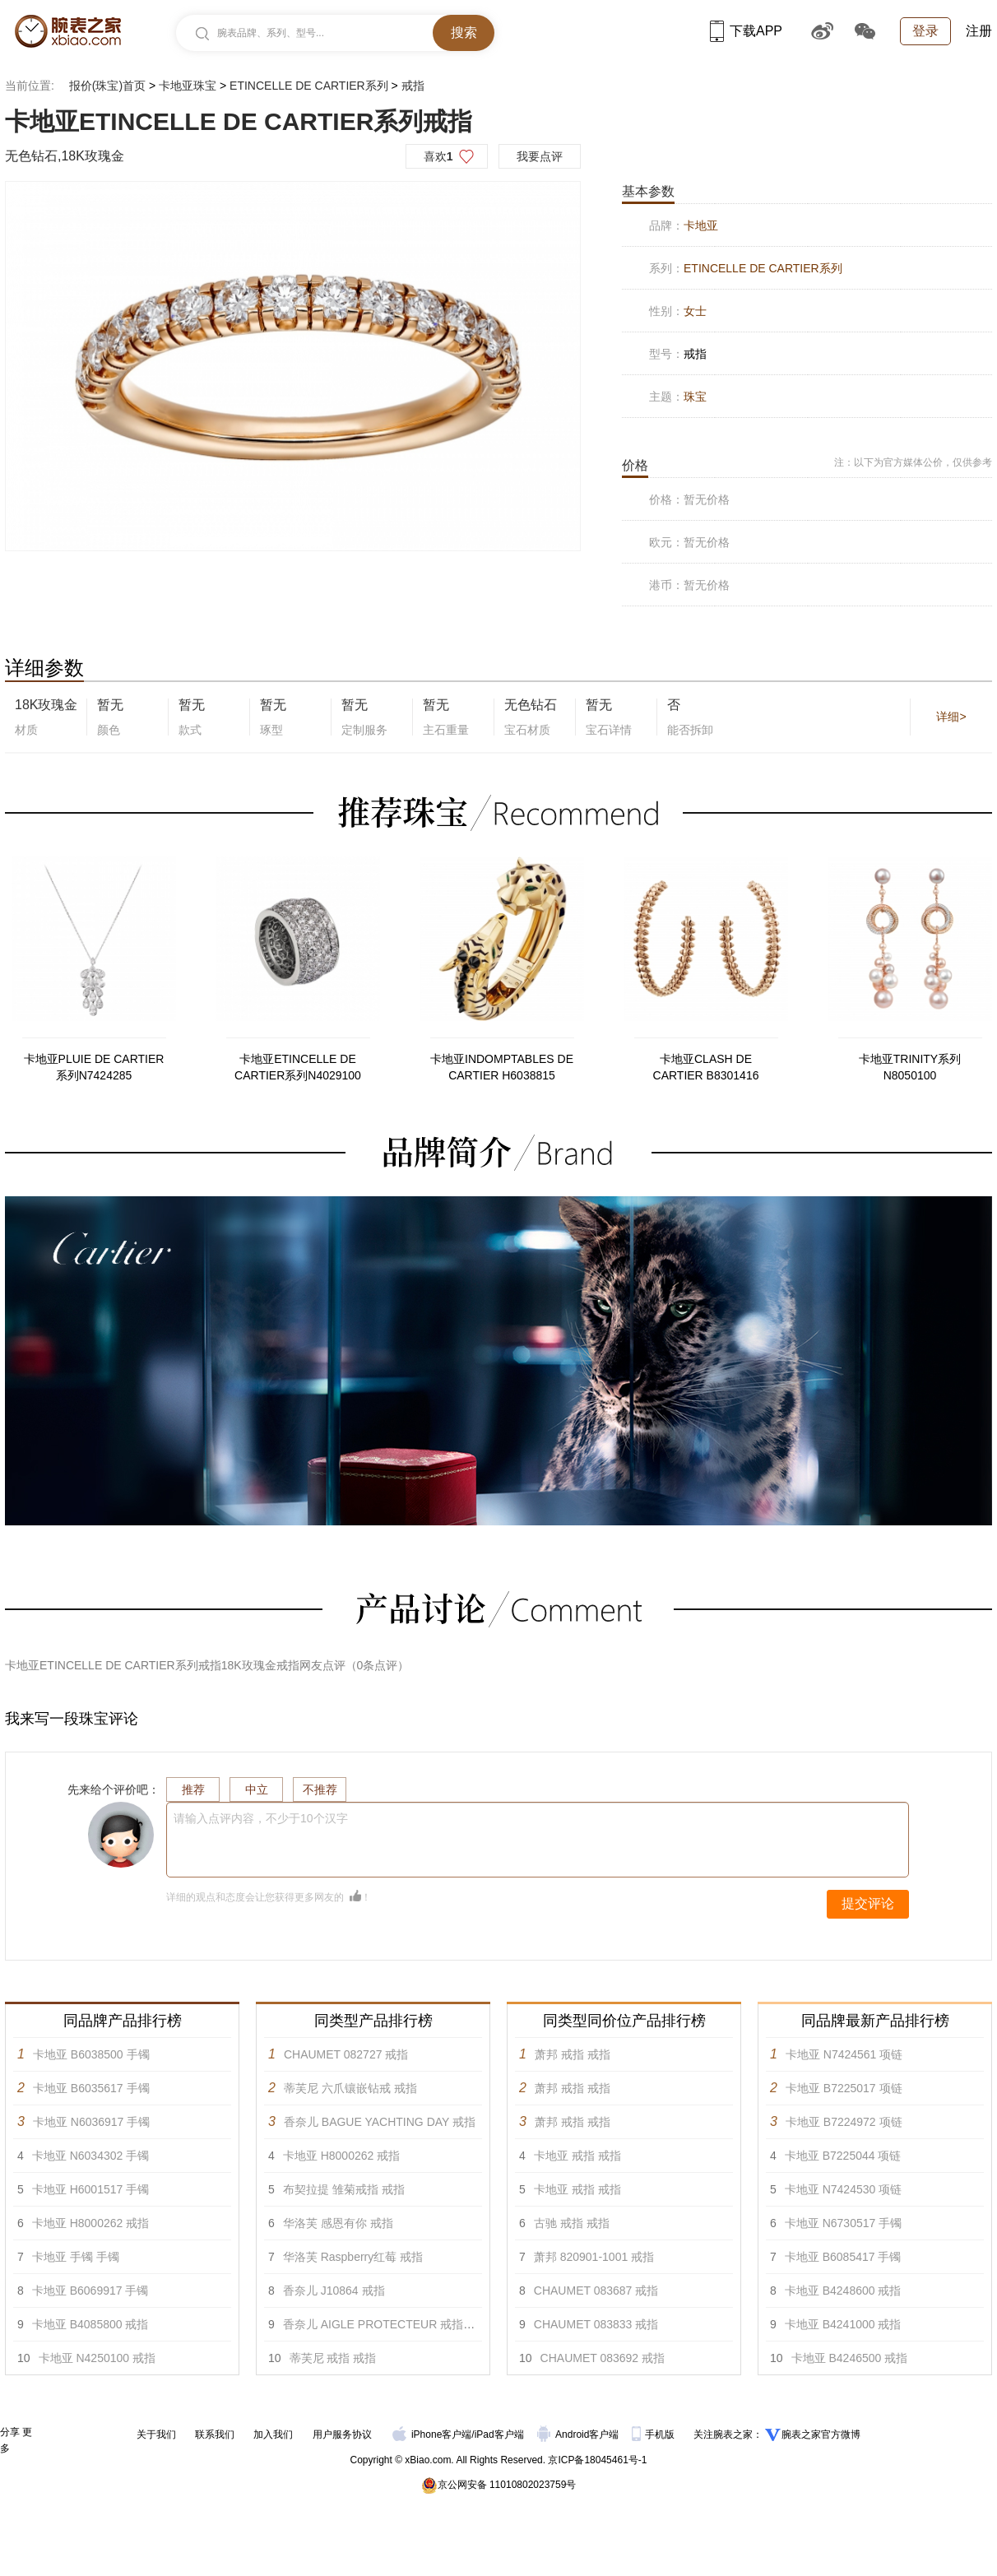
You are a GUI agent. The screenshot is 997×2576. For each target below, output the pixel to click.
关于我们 (156, 2434)
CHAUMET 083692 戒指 (602, 2358)
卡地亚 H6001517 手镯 (90, 2189)
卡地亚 (701, 225)
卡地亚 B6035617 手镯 (91, 2088)
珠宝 (695, 396)
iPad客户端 (499, 2434)
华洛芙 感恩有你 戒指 (338, 2223)
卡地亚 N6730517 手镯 (843, 2223)
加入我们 (273, 2434)
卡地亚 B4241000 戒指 (843, 2324)
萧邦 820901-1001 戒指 (594, 2256)
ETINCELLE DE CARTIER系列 (309, 85)
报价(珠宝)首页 (107, 85)
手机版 (654, 2434)
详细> (951, 716)
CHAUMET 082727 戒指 (346, 2054)
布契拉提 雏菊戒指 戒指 (344, 2189)
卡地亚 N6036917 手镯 (91, 2121)
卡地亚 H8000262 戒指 (90, 2223)
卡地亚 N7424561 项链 (844, 2054)
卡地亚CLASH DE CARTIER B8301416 (706, 1067)
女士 (695, 311)
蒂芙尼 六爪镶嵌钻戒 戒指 (350, 2088)
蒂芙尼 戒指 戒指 (333, 2358)
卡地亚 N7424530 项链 (843, 2189)
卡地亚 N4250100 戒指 (97, 2358)
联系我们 (214, 2434)
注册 (979, 31)
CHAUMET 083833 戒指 (596, 2324)
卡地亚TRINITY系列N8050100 (910, 1067)
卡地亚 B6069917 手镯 (90, 2290)
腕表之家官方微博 (820, 2434)
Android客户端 (579, 2434)
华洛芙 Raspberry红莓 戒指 (353, 2256)
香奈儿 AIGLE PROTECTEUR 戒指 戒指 (386, 2324)
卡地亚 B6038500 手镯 (91, 2054)
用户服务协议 (342, 2434)
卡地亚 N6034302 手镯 (90, 2155)
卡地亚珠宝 (187, 85)
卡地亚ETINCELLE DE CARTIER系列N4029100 (297, 1067)
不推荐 (320, 1789)
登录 (925, 31)
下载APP (746, 31)
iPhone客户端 (431, 2434)
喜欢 (438, 156)
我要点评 (540, 156)
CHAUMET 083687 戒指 (596, 2290)
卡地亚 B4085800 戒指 (90, 2324)
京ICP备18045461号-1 (597, 2460)
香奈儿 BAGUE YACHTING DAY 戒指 (379, 2121)
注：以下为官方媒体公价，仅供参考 (913, 462)
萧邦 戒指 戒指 (572, 2054)
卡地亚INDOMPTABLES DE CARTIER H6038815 (501, 1067)
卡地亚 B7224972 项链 (844, 2121)
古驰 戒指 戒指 (572, 2223)
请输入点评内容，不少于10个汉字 (261, 1818)
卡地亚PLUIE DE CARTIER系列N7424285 (94, 1067)
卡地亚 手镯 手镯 (75, 2256)
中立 (256, 1789)
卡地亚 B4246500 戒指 (849, 2358)
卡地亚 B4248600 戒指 (843, 2290)
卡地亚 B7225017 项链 (844, 2088)
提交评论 (868, 1903)
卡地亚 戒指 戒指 (577, 2155)
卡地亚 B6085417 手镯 (843, 2256)
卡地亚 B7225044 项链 (843, 2155)
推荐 (193, 1789)
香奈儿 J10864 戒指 (334, 2290)
